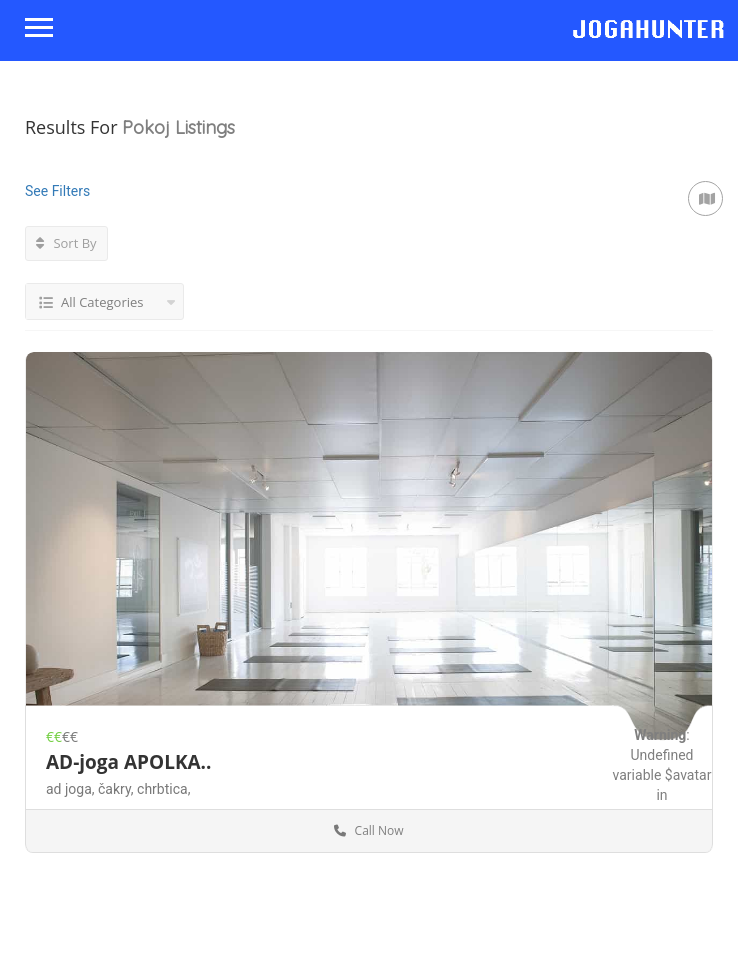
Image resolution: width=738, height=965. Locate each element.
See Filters (57, 191)
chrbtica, (163, 789)
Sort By (66, 243)
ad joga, (72, 789)
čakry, (117, 789)
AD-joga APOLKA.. (128, 762)
